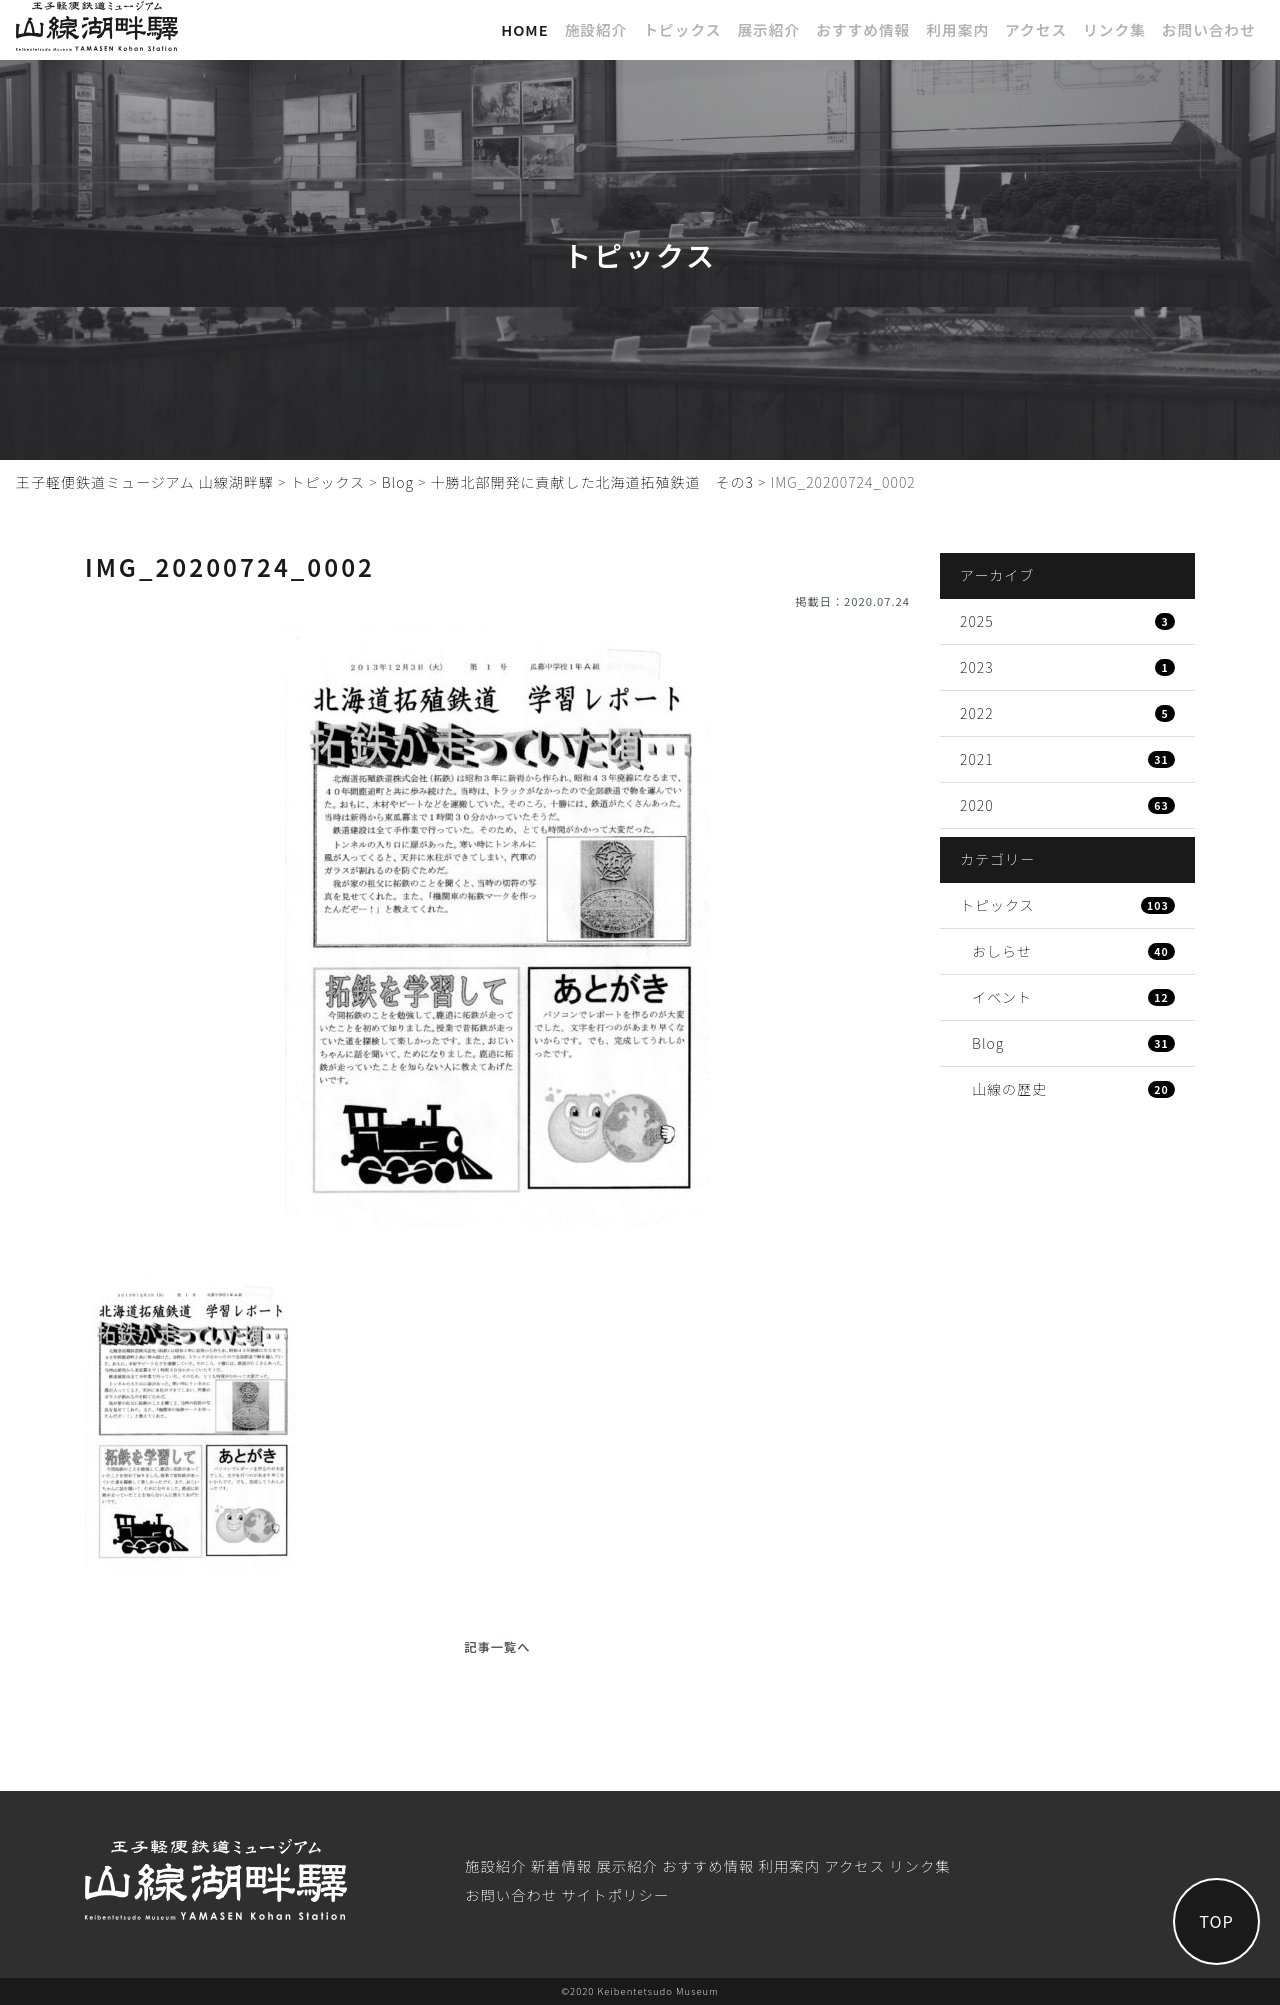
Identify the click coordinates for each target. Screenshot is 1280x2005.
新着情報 (562, 1865)
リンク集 (1114, 29)
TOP (1215, 1920)
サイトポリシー (615, 1894)
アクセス (1036, 29)
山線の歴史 (1073, 1089)
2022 (1067, 713)
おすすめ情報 (863, 29)
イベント (1073, 997)
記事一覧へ (497, 1647)
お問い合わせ (1209, 29)
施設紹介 (596, 29)
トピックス (682, 29)
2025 (1067, 621)
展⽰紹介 (768, 29)
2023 (1067, 667)
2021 (1067, 759)
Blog (1073, 1043)
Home (525, 29)
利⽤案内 (957, 29)
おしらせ (1073, 951)
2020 (1067, 805)
